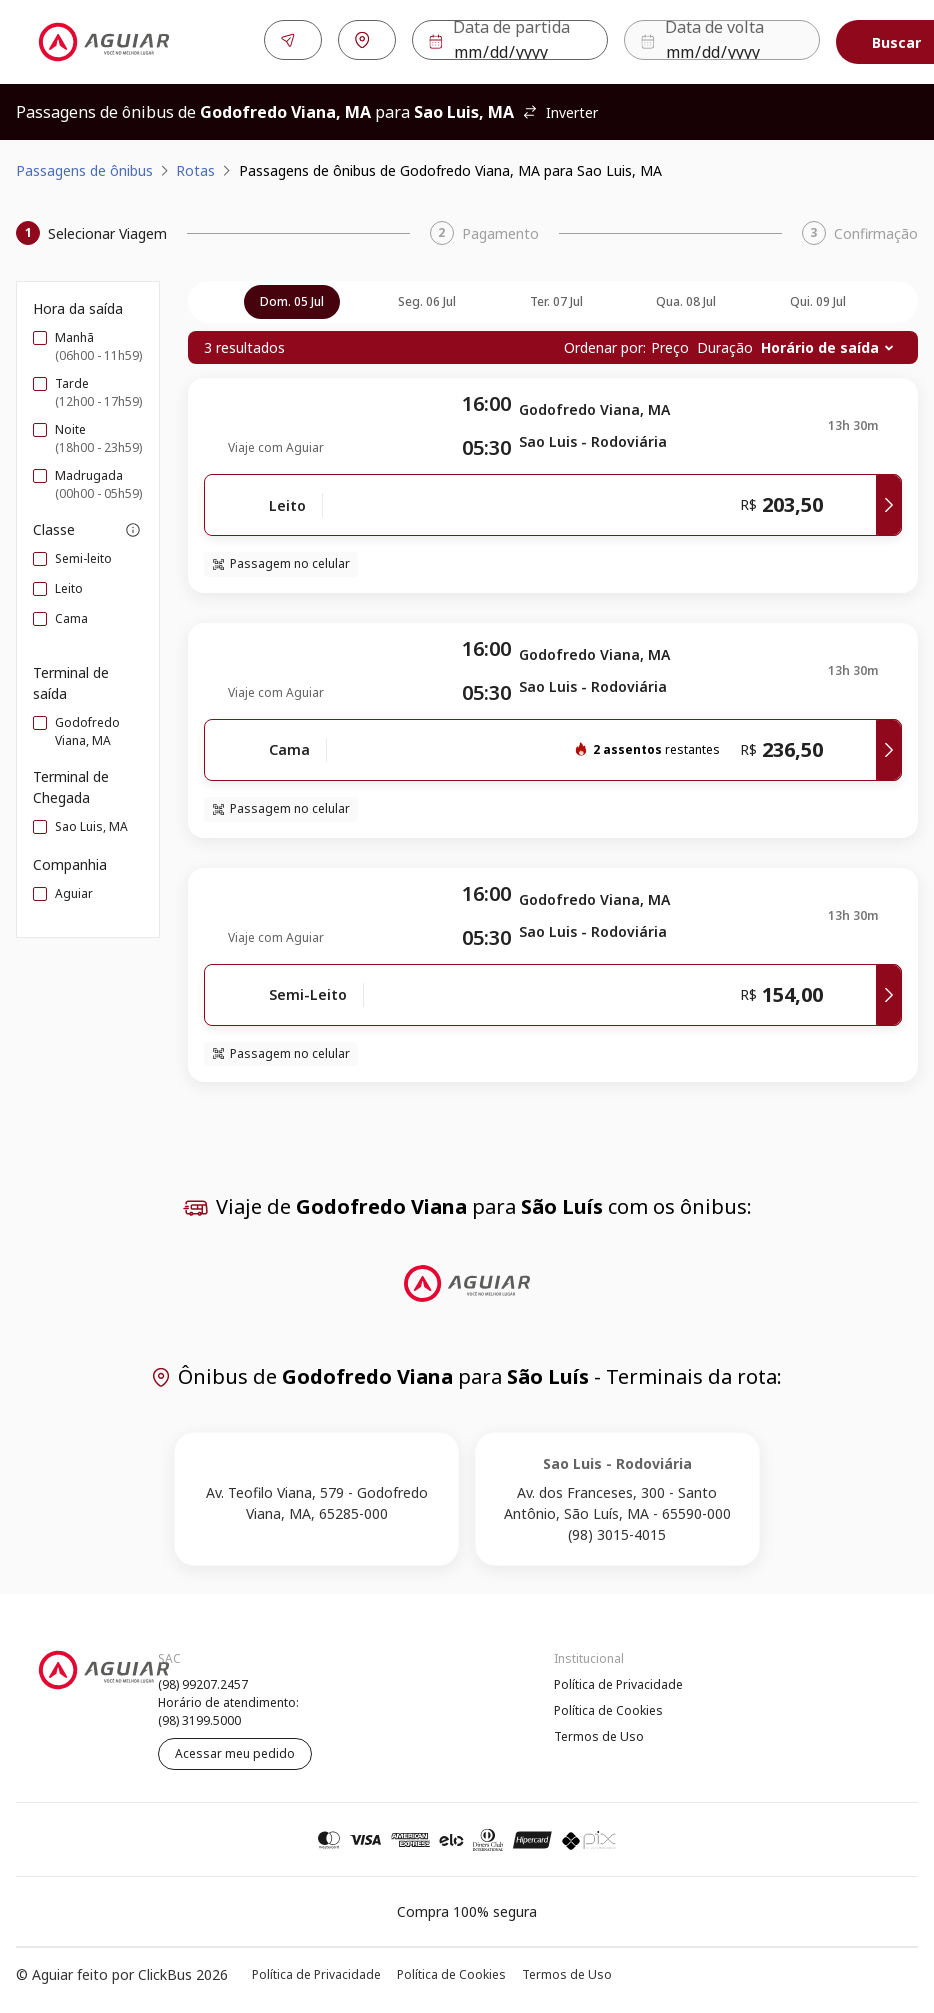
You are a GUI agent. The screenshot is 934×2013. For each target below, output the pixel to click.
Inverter (560, 108)
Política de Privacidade (618, 1680)
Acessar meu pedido (235, 1749)
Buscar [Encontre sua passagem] (857, 40)
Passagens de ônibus (84, 166)
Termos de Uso (599, 1732)
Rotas (195, 166)
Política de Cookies (608, 1706)
